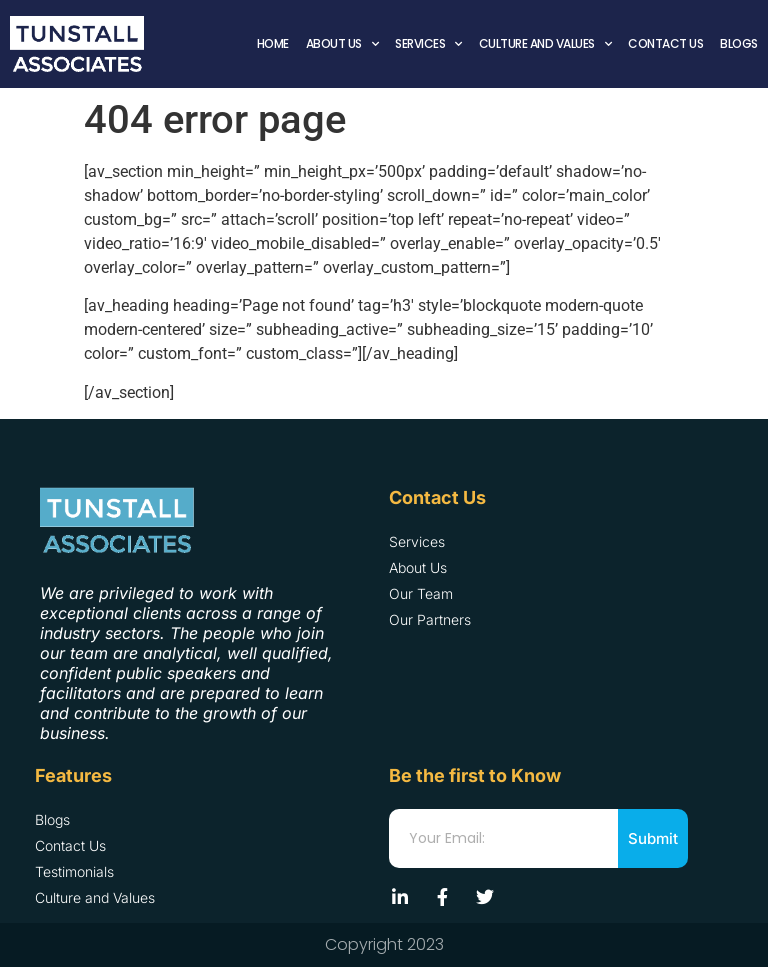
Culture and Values (545, 44)
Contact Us (665, 43)
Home (273, 43)
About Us (342, 44)
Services (428, 44)
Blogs (739, 43)
